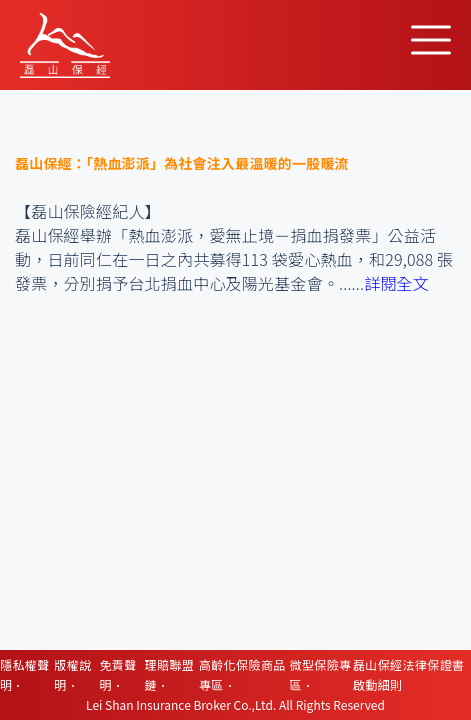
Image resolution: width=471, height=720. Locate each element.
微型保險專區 (321, 674)
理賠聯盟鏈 (170, 674)
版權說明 (72, 674)
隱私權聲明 (25, 674)
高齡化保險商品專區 (242, 674)
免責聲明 (117, 674)
